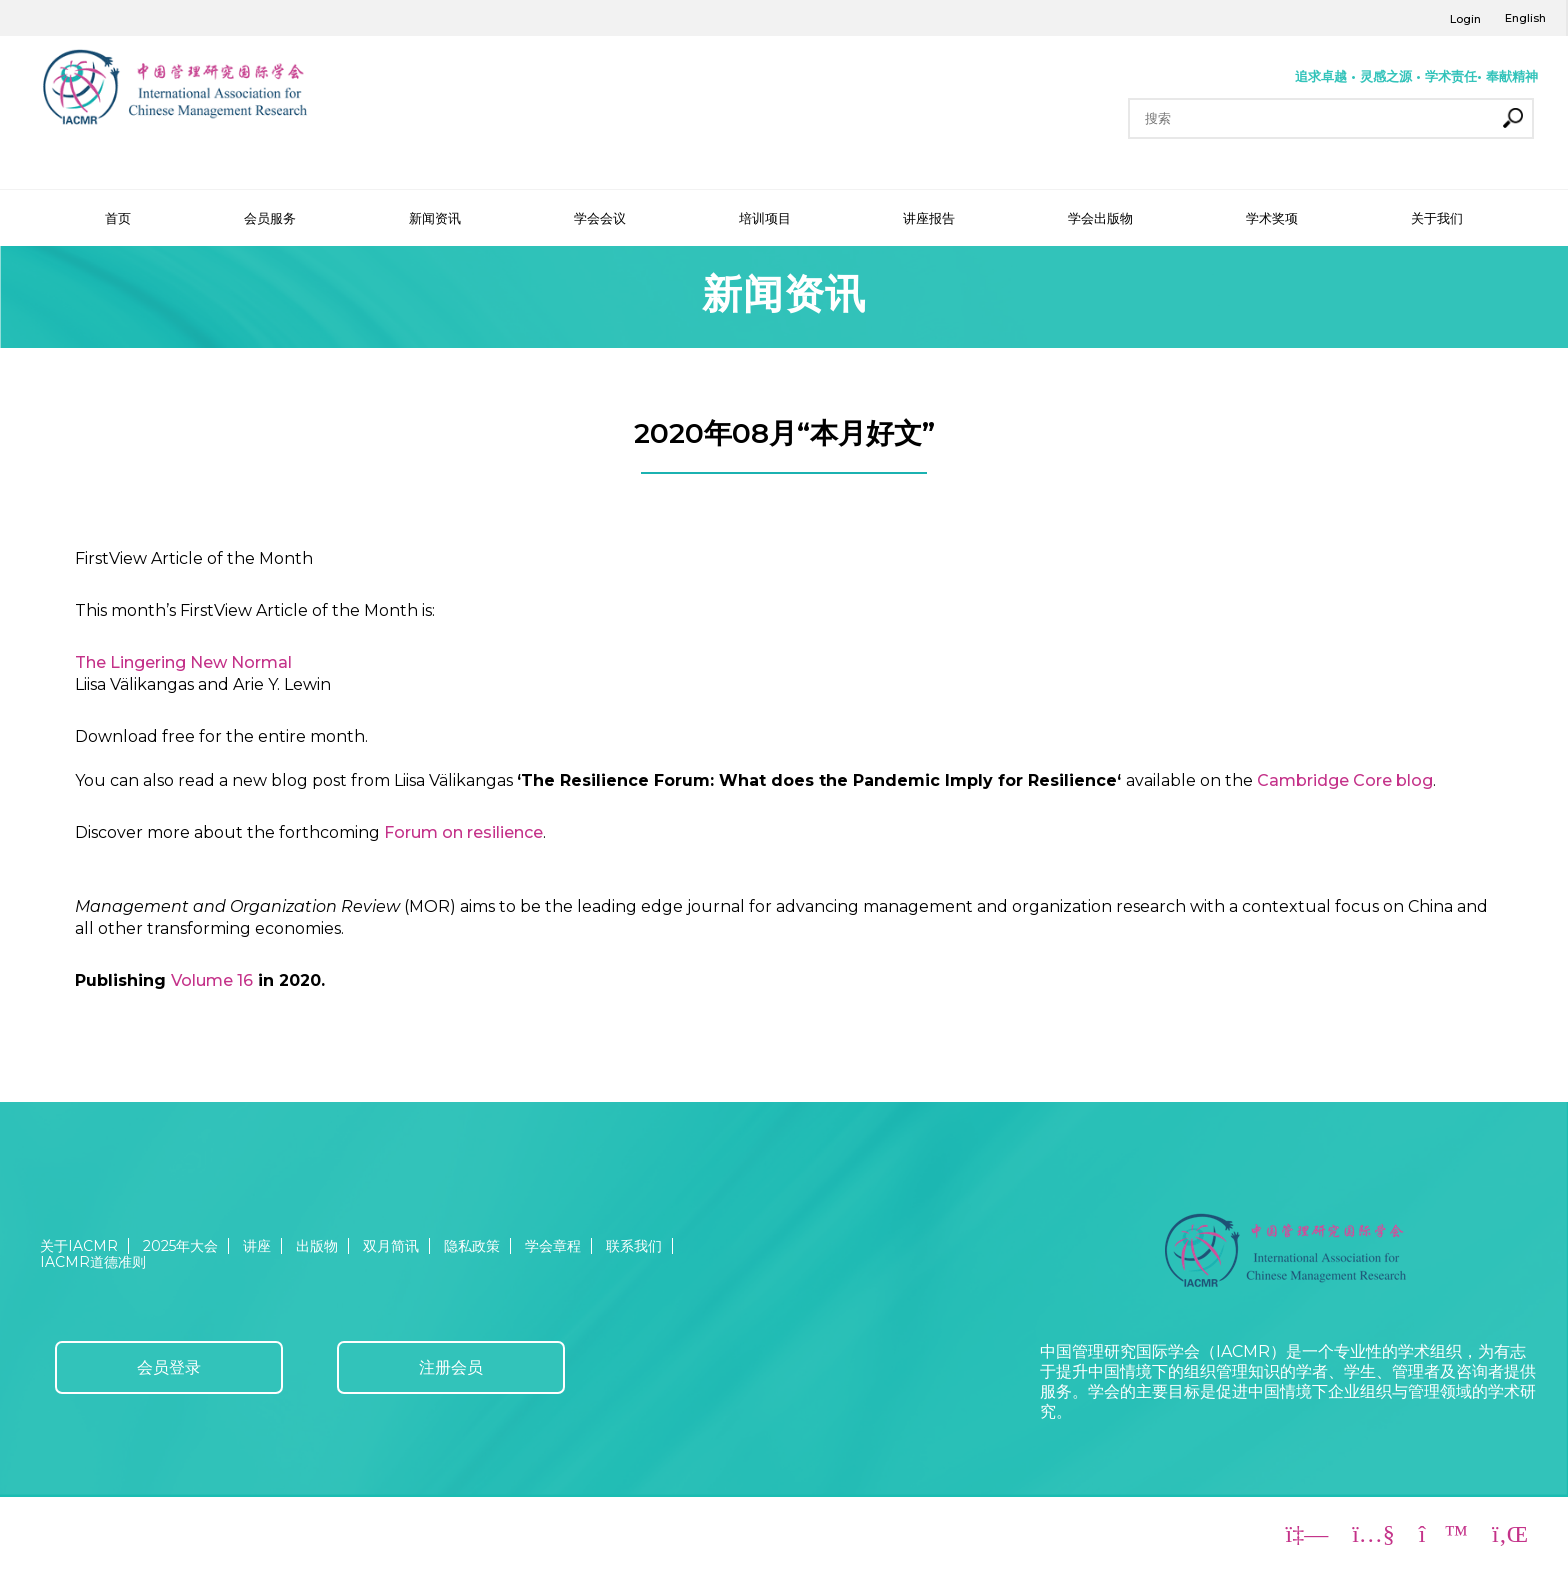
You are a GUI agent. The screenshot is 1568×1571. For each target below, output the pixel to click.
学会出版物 (1100, 218)
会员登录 (169, 1367)
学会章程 (553, 1246)
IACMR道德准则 (93, 1262)
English (1525, 18)
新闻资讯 (435, 218)
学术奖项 (1272, 218)
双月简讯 (391, 1246)
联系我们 (634, 1246)
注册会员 (451, 1367)
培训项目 (765, 218)
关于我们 (1437, 218)
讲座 (257, 1246)
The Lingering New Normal (183, 662)
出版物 (317, 1246)
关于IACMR (79, 1246)
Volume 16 (212, 980)
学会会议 (600, 218)
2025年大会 (180, 1246)
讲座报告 (929, 218)
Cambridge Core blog (1345, 780)
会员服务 (270, 218)
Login (1465, 19)
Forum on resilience (463, 832)
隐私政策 (472, 1246)
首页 (118, 218)
